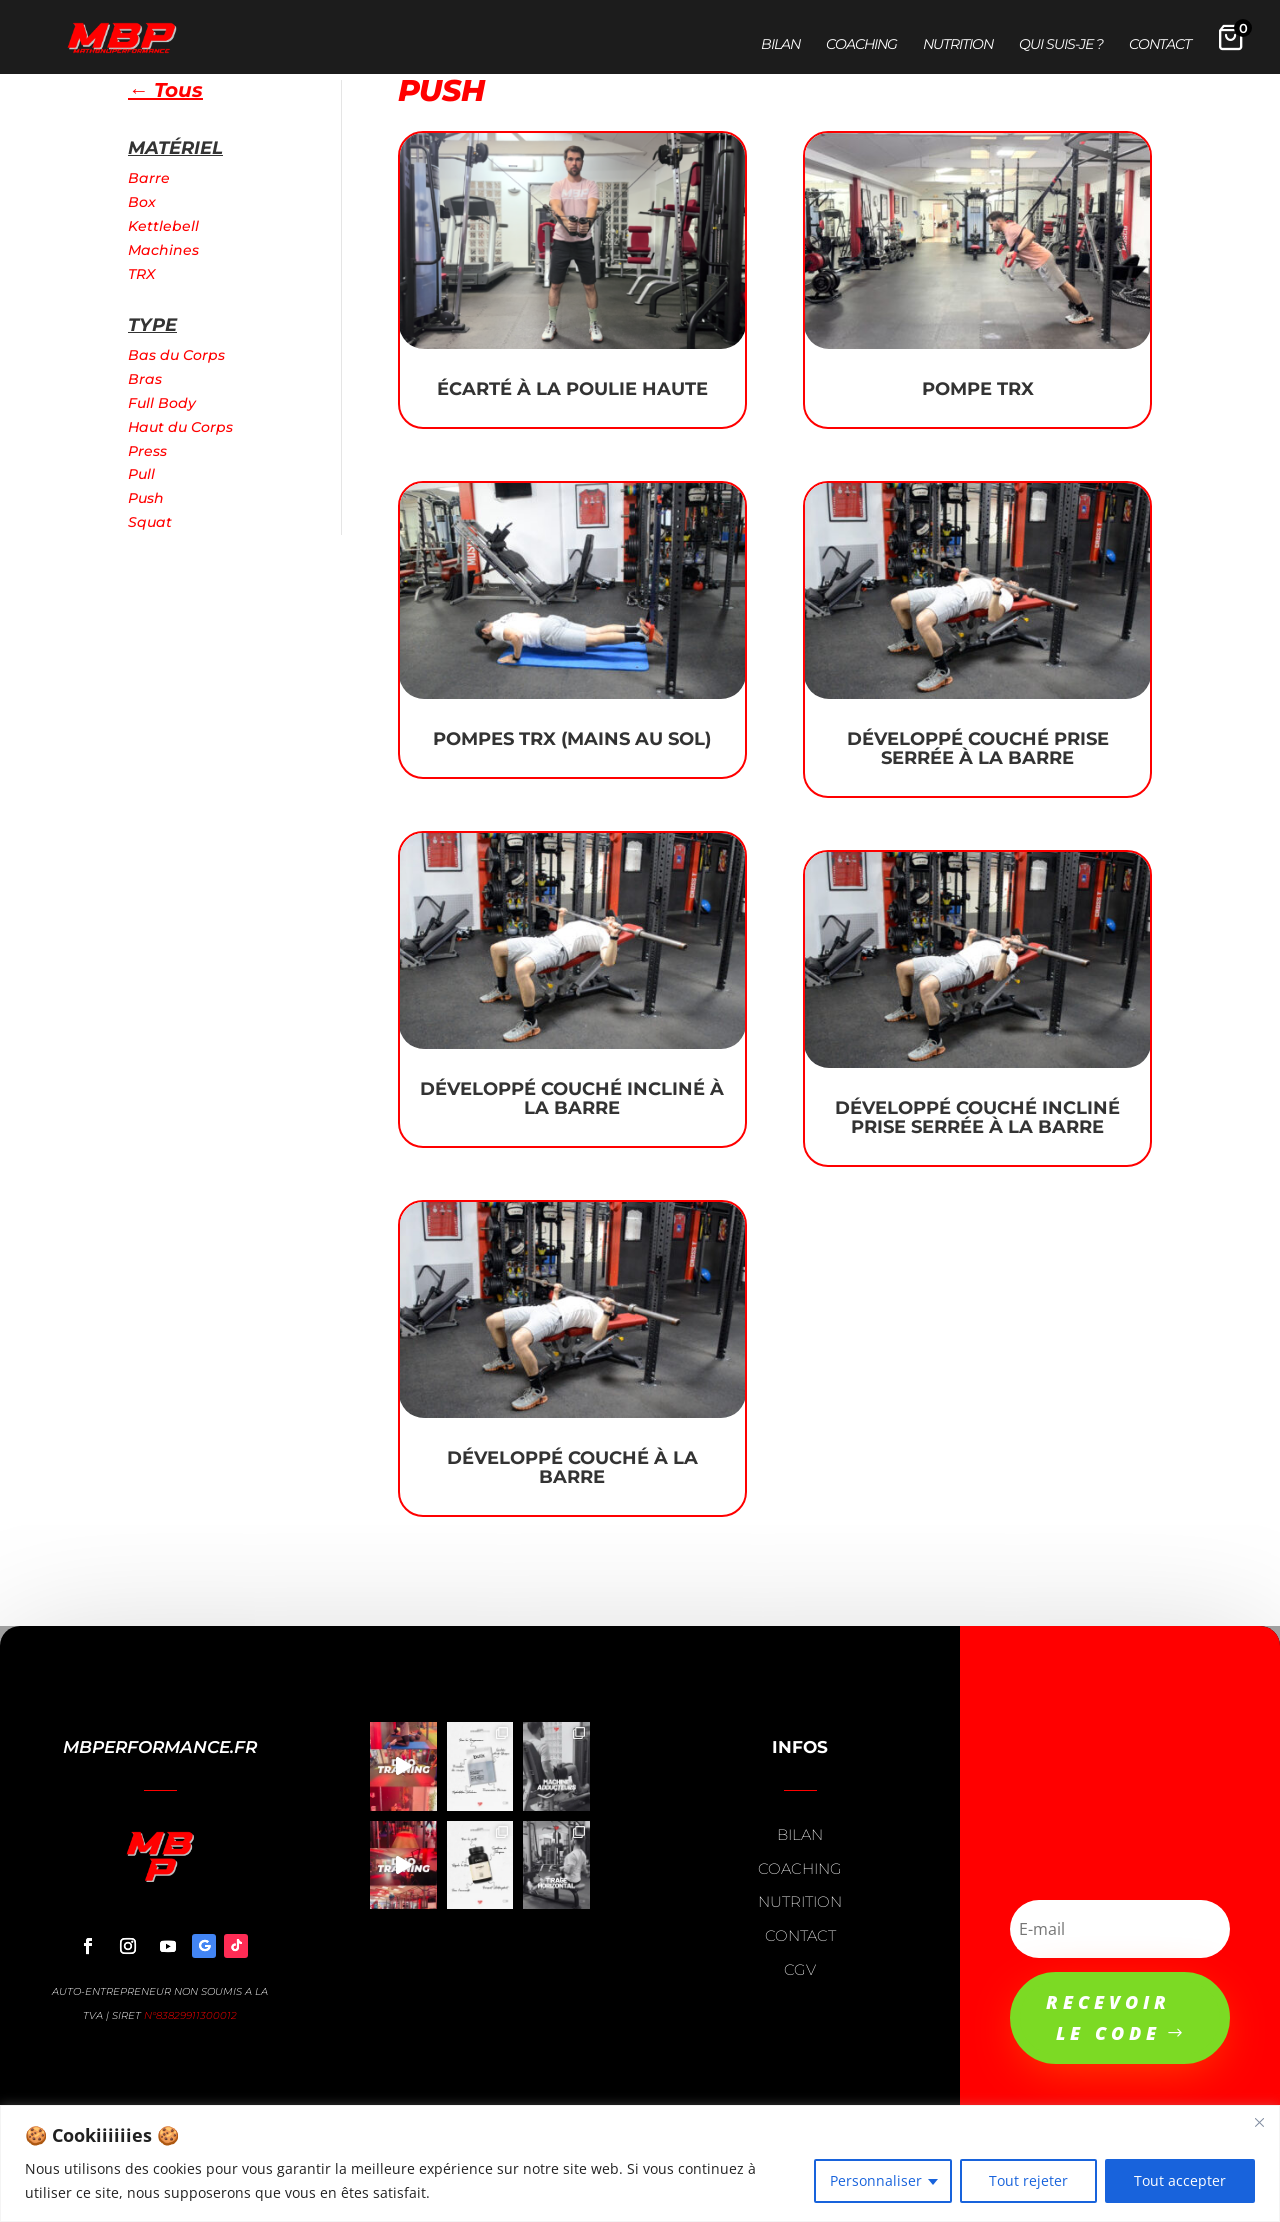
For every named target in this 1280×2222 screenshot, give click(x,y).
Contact (1160, 45)
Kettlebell (163, 226)
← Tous (165, 90)
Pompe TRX (978, 389)
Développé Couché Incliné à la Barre (572, 1098)
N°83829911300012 (190, 2015)
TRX (141, 274)
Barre (149, 178)
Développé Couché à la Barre (572, 1467)
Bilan (780, 45)
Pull (141, 474)
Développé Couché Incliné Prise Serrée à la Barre (977, 1117)
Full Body (162, 403)
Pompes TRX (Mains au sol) (572, 739)
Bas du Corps (176, 355)
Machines (163, 250)
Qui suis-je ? (1061, 45)
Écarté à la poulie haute (572, 389)
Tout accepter (1180, 2180)
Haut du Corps (180, 427)
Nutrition (958, 45)
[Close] (1259, 2122)
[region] (640, 2163)
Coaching (861, 45)
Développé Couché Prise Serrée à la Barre (978, 748)
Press (147, 451)
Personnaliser (876, 2180)
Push (146, 498)
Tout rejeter (1028, 2180)
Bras (145, 379)
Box (142, 202)
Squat (150, 522)
